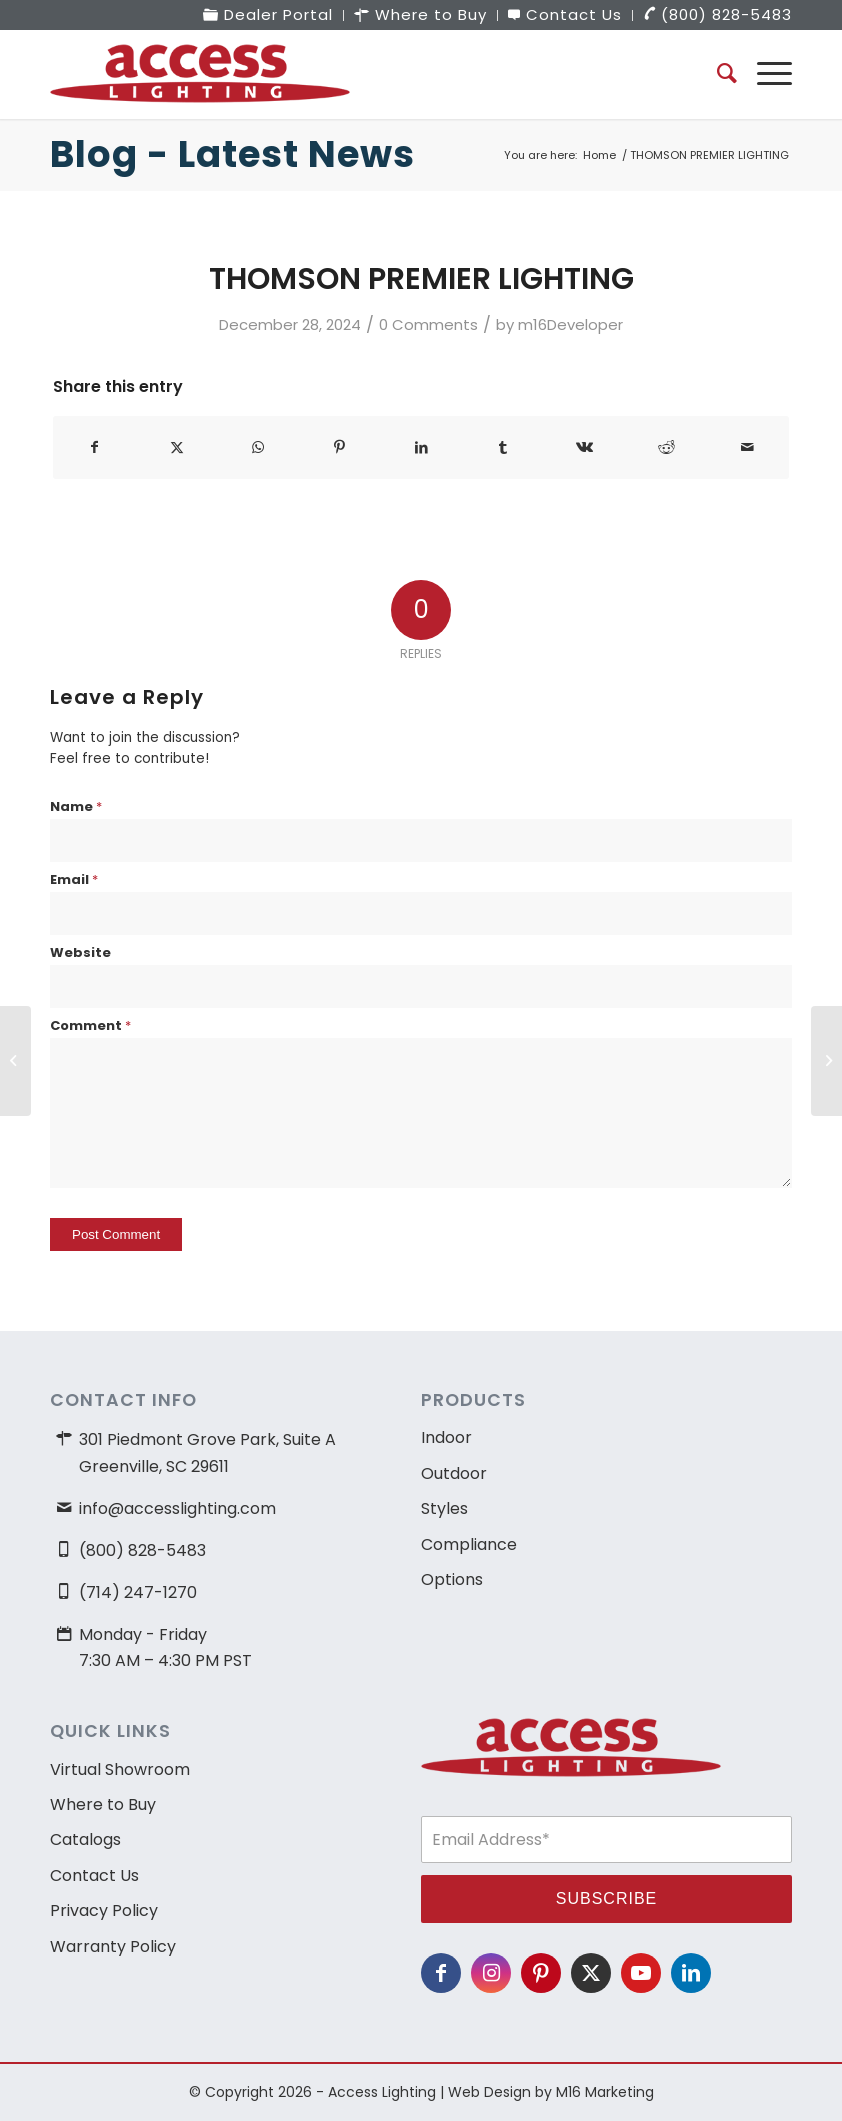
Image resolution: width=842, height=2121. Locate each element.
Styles (444, 1508)
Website (80, 952)
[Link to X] (591, 1973)
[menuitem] (268, 15)
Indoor (446, 1437)
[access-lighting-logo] (200, 74)
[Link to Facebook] (441, 1973)
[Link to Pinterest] (541, 1973)
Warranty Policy (113, 1946)
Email (74, 879)
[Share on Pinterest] (340, 447)
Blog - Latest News (232, 154)
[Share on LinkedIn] (421, 447)
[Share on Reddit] (666, 447)
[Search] (717, 74)
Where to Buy (103, 1804)
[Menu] (764, 74)
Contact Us (94, 1875)
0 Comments (428, 324)
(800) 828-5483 (142, 1550)
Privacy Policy (104, 1910)
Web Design (489, 2092)
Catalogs (85, 1839)
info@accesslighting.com (177, 1508)
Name (76, 806)
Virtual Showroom (120, 1769)
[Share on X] (177, 447)
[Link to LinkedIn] (691, 1973)
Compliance (469, 1544)
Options (452, 1579)
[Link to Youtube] (641, 1973)
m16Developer (570, 324)
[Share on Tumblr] (503, 447)
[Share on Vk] (584, 447)
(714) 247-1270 (138, 1592)
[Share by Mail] (747, 447)
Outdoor (454, 1473)
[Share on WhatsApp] (258, 447)
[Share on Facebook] (95, 447)
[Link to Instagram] (491, 1973)
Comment (90, 1025)
